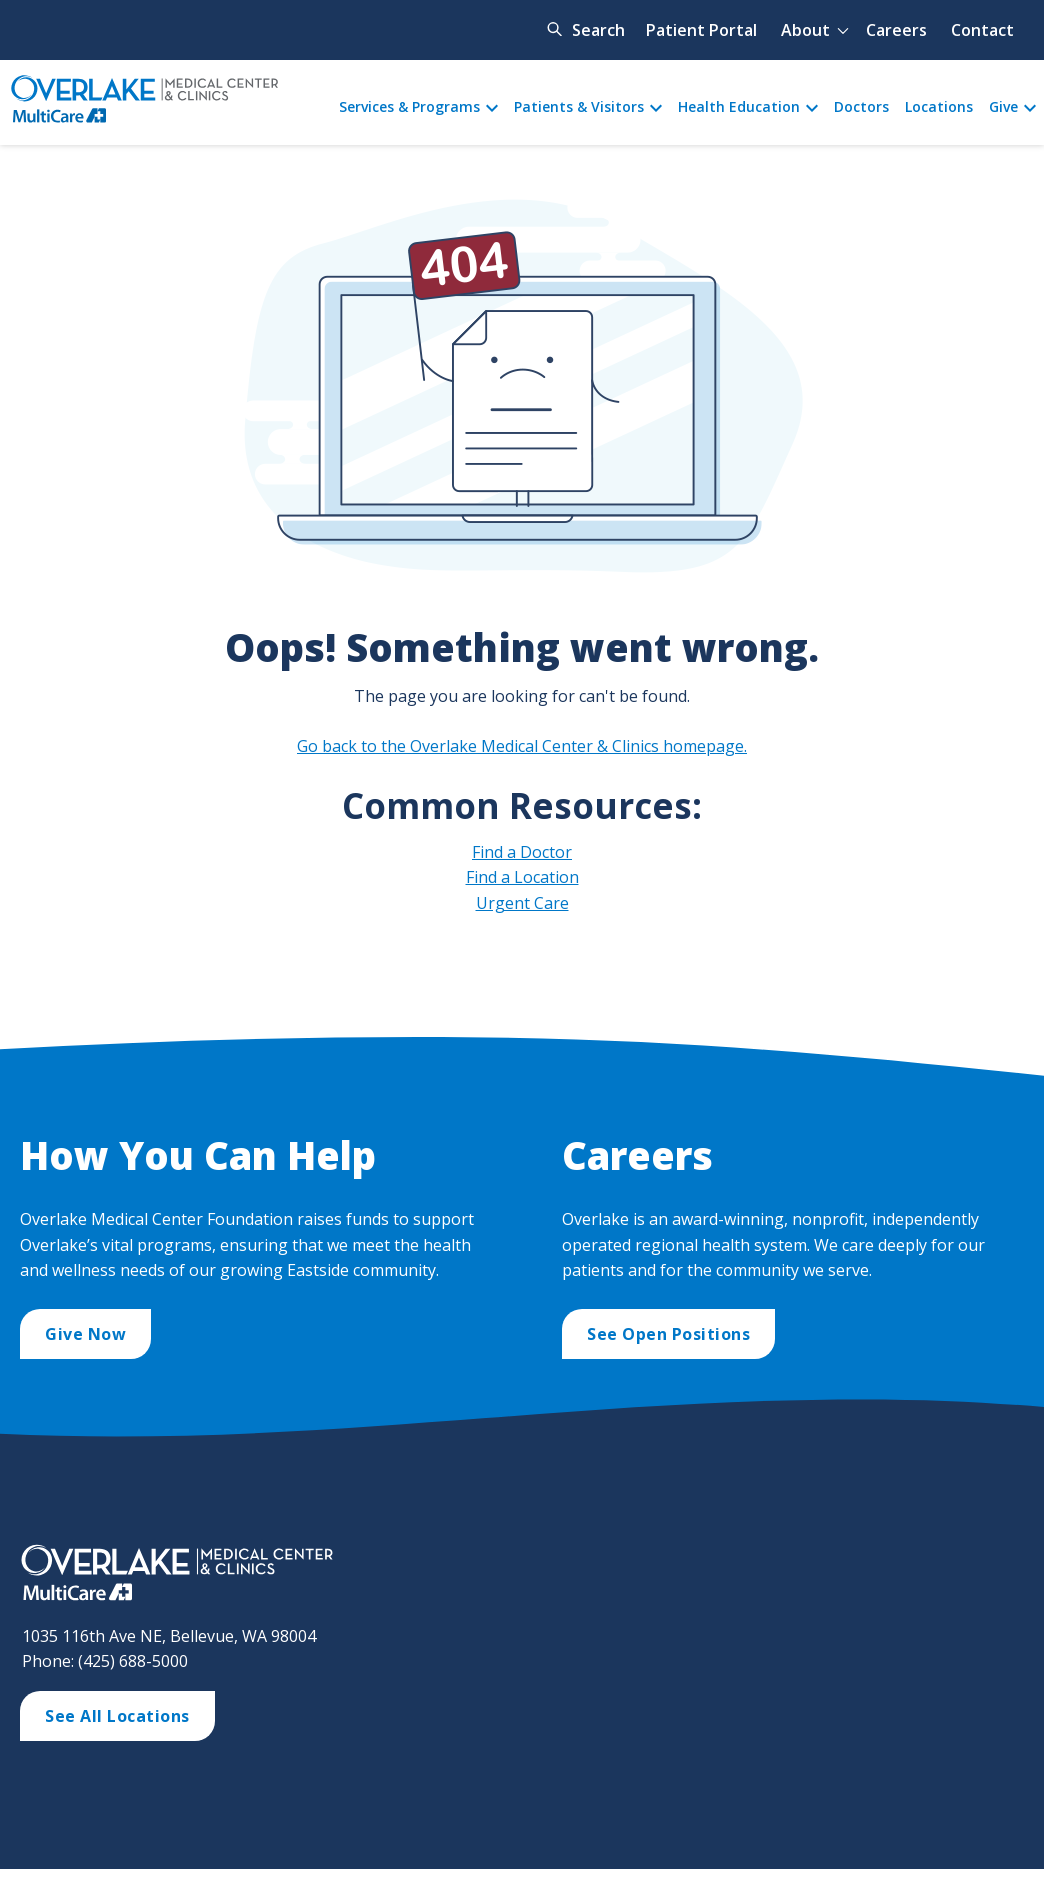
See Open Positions (668, 1334)
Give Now (85, 1334)
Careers (896, 30)
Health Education (739, 106)
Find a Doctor (522, 852)
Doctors (861, 106)
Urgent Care (522, 903)
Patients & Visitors (579, 106)
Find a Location (522, 877)
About (805, 30)
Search (598, 30)
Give (1003, 106)
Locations (939, 106)
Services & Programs (409, 106)
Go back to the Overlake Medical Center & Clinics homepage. (522, 746)
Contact (982, 30)
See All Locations (117, 1716)
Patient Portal (701, 30)
